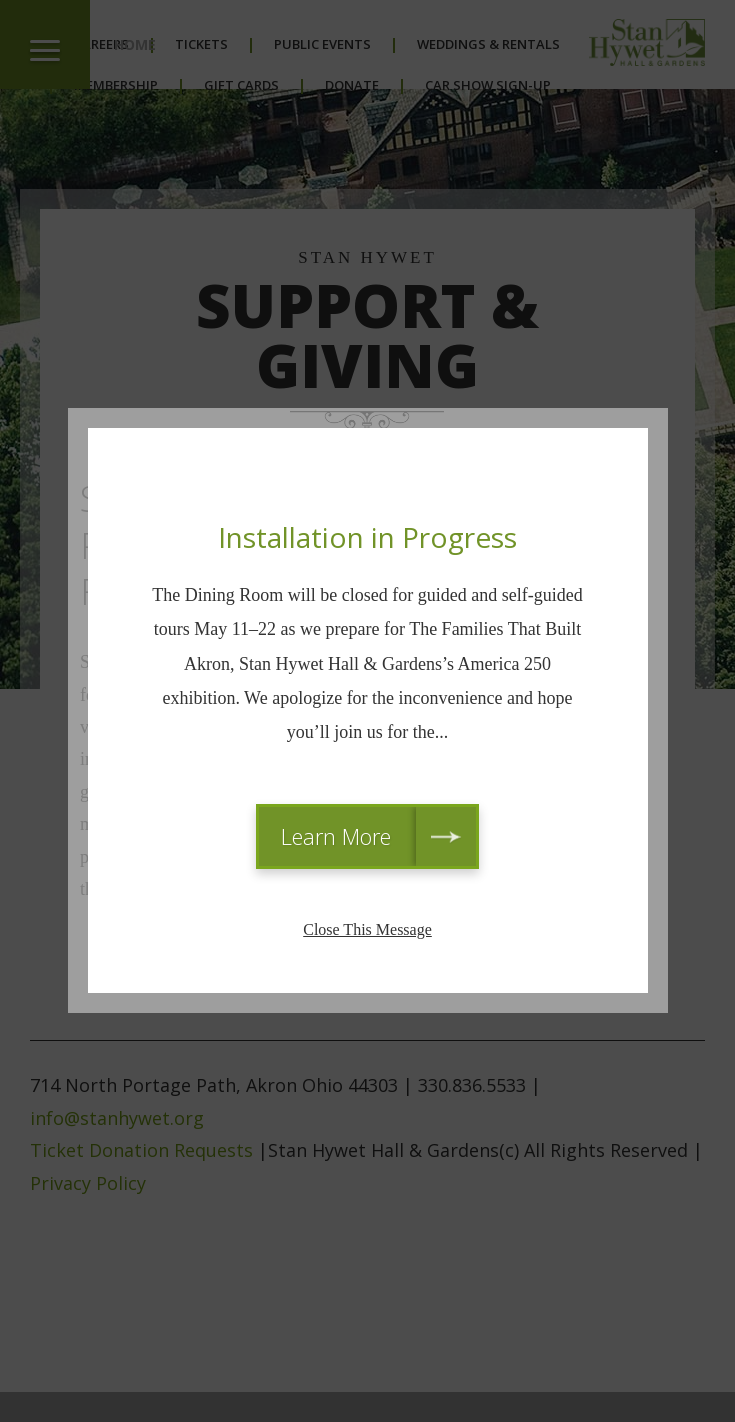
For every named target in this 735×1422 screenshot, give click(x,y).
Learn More (336, 836)
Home (135, 44)
